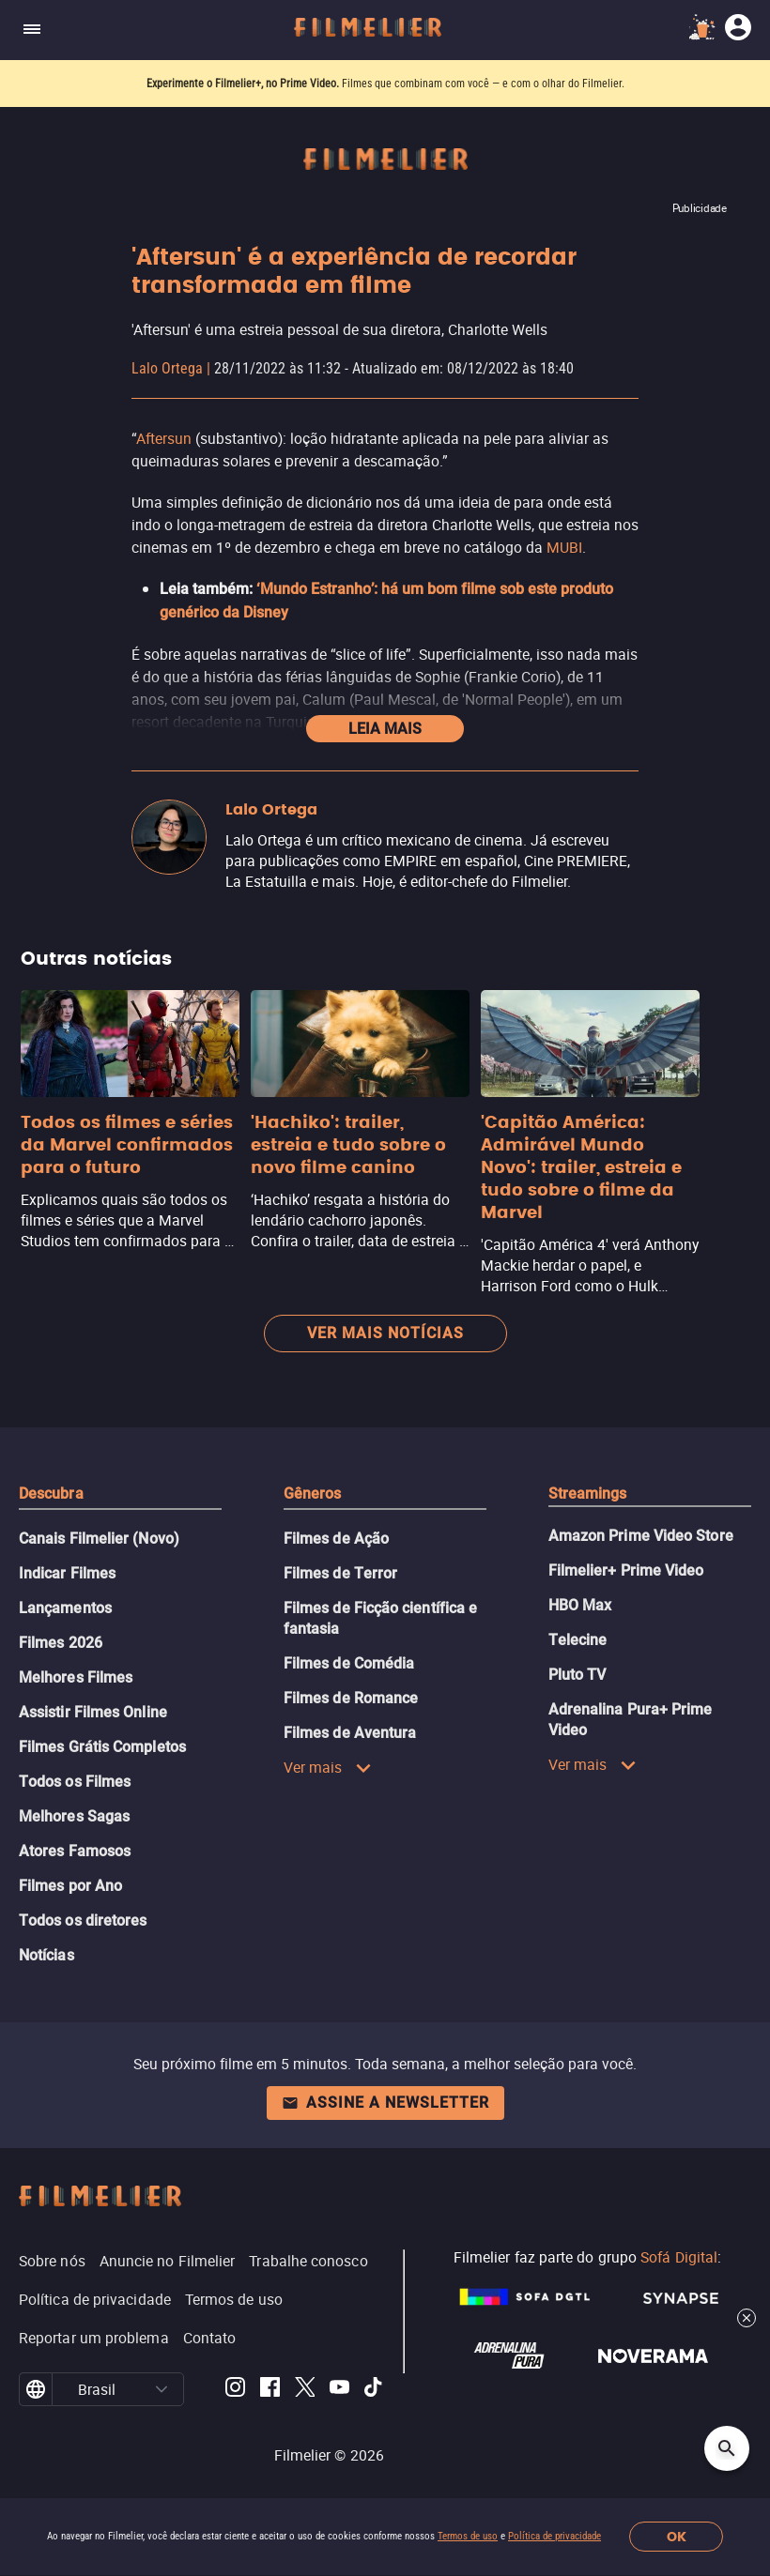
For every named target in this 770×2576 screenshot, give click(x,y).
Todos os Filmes (75, 1782)
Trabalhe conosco (308, 2260)
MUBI (564, 547)
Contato (210, 2337)
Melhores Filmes (75, 1677)
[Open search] (726, 2448)
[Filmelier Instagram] (235, 2389)
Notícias (46, 1955)
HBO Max (580, 1605)
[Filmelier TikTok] (374, 2389)
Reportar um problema (94, 2337)
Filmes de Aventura (350, 1733)
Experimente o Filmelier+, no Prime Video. (242, 83)
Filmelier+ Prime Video (626, 1570)
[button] (162, 2389)
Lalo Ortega (167, 368)
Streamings (587, 1493)
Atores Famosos (75, 1851)
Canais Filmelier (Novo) (99, 1538)
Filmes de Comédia (349, 1663)
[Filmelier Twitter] (305, 2389)
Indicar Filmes (67, 1573)
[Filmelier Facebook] (270, 2389)
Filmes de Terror (340, 1573)
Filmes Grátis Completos (102, 1747)
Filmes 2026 (60, 1643)
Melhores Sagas (74, 1816)
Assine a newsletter (385, 2102)
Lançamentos (65, 1608)
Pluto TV (577, 1675)
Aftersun (164, 438)
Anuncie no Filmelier (168, 2260)
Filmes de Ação (336, 1538)
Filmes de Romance (351, 1698)
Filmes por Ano (70, 1886)
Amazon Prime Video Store (640, 1536)
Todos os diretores (82, 1920)
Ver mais (328, 1767)
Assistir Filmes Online (93, 1712)
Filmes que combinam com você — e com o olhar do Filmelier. (483, 83)
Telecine (578, 1640)
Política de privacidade (554, 2536)
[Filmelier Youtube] (339, 2389)
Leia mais (385, 729)
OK (676, 2537)
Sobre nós (52, 2260)
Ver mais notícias (385, 1333)
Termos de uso (468, 2536)
